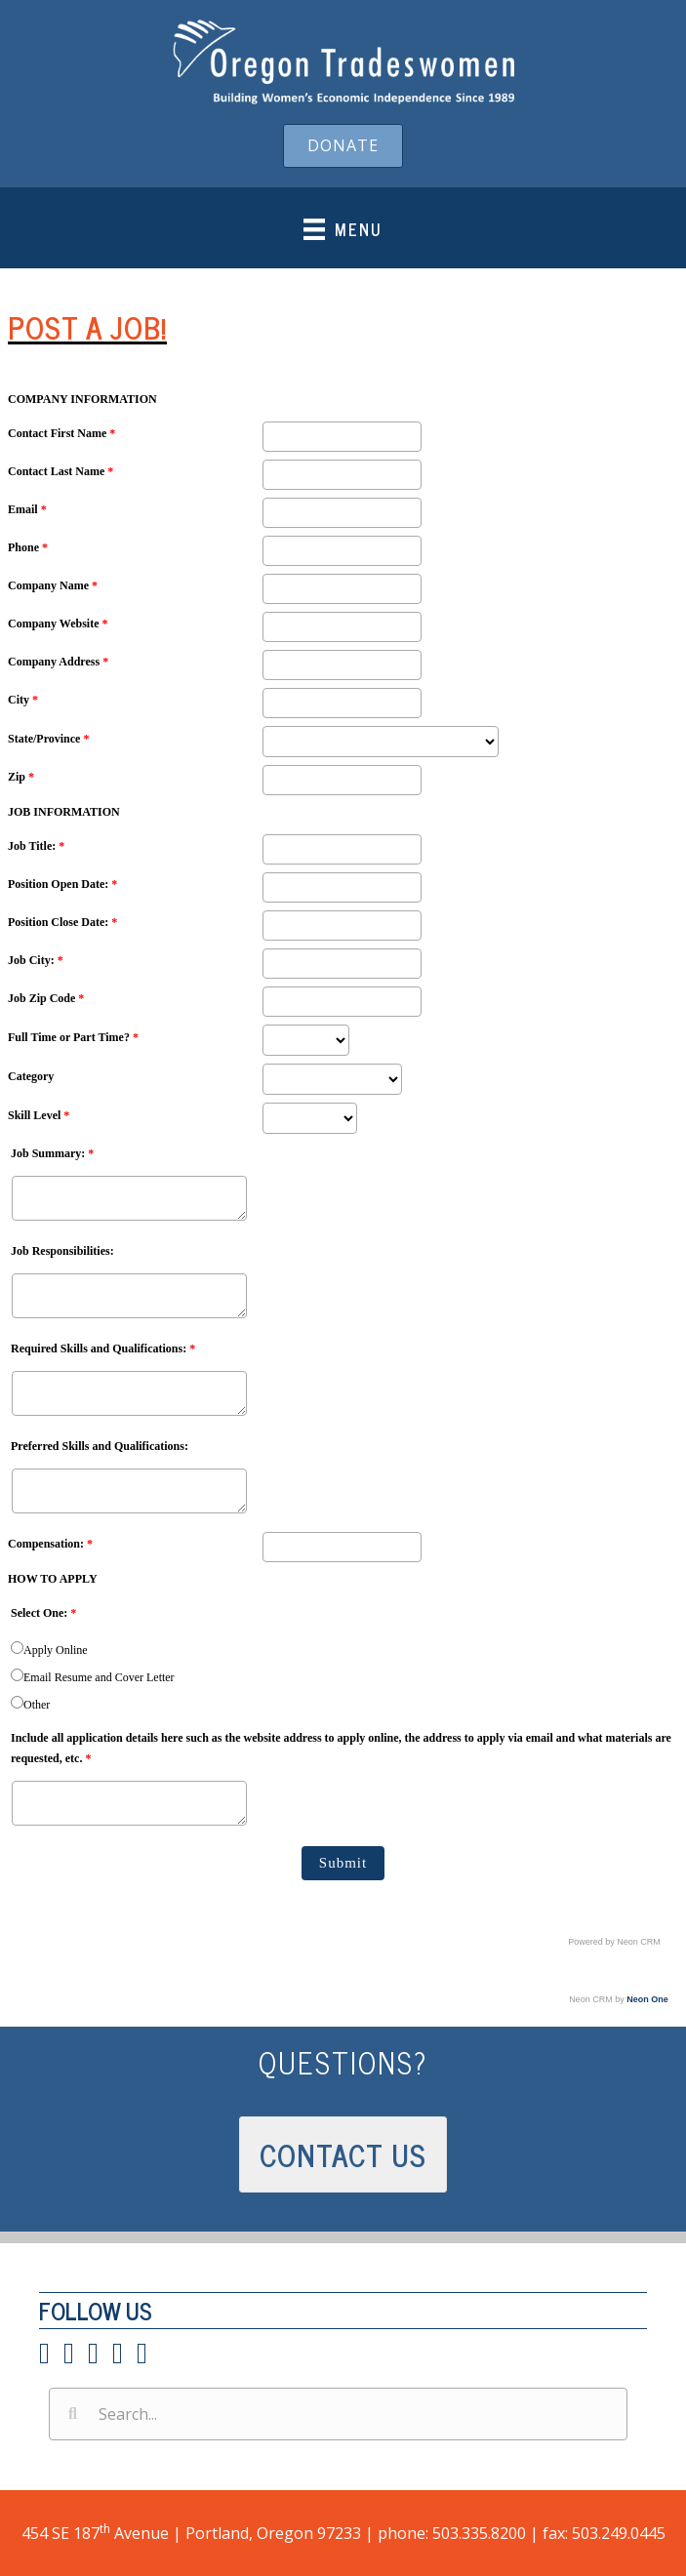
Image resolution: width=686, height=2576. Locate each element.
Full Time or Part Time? (73, 1037)
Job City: (35, 960)
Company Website (57, 623)
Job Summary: (52, 1153)
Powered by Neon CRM (614, 1942)
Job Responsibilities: (62, 1251)
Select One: (43, 1613)
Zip (21, 777)
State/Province (48, 738)
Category (31, 1076)
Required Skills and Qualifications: (103, 1348)
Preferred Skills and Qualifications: (99, 1446)
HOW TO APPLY (53, 1579)
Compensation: (50, 1543)
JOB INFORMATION (64, 812)
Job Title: (36, 846)
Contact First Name (61, 433)
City (23, 699)
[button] (343, 146)
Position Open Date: (62, 884)
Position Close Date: (62, 922)
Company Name (53, 585)
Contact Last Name (60, 471)
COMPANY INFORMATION (82, 399)
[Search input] (338, 2414)
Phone (28, 547)
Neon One (647, 1999)
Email (27, 509)
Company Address (58, 661)
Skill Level (38, 1115)
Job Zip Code (46, 998)
